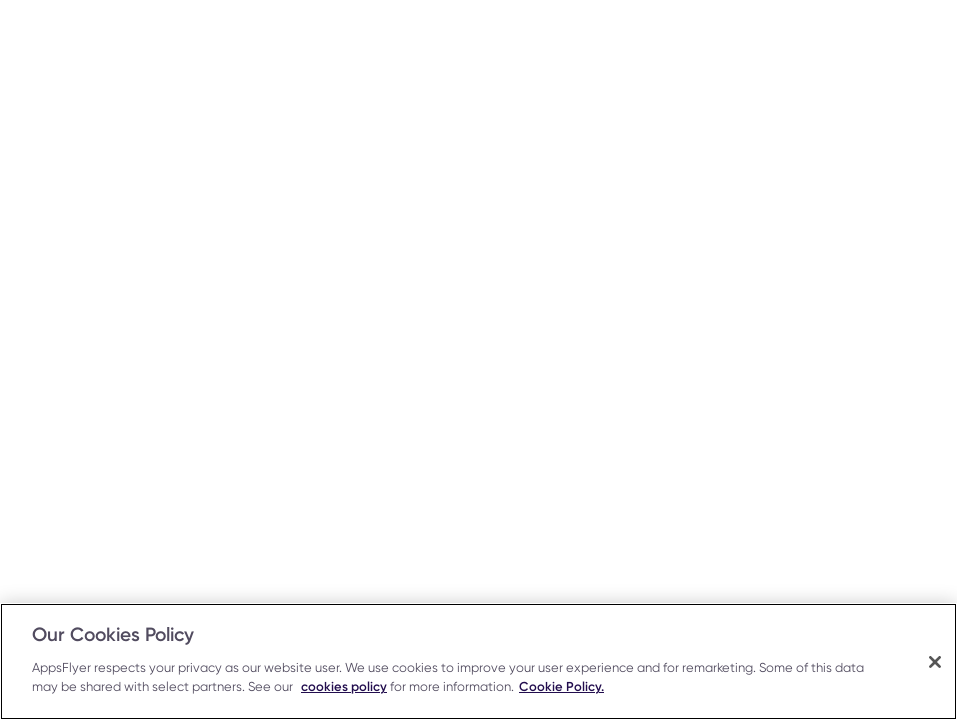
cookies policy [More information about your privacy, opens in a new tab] (344, 686)
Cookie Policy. (561, 686)
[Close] (935, 662)
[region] (478, 661)
